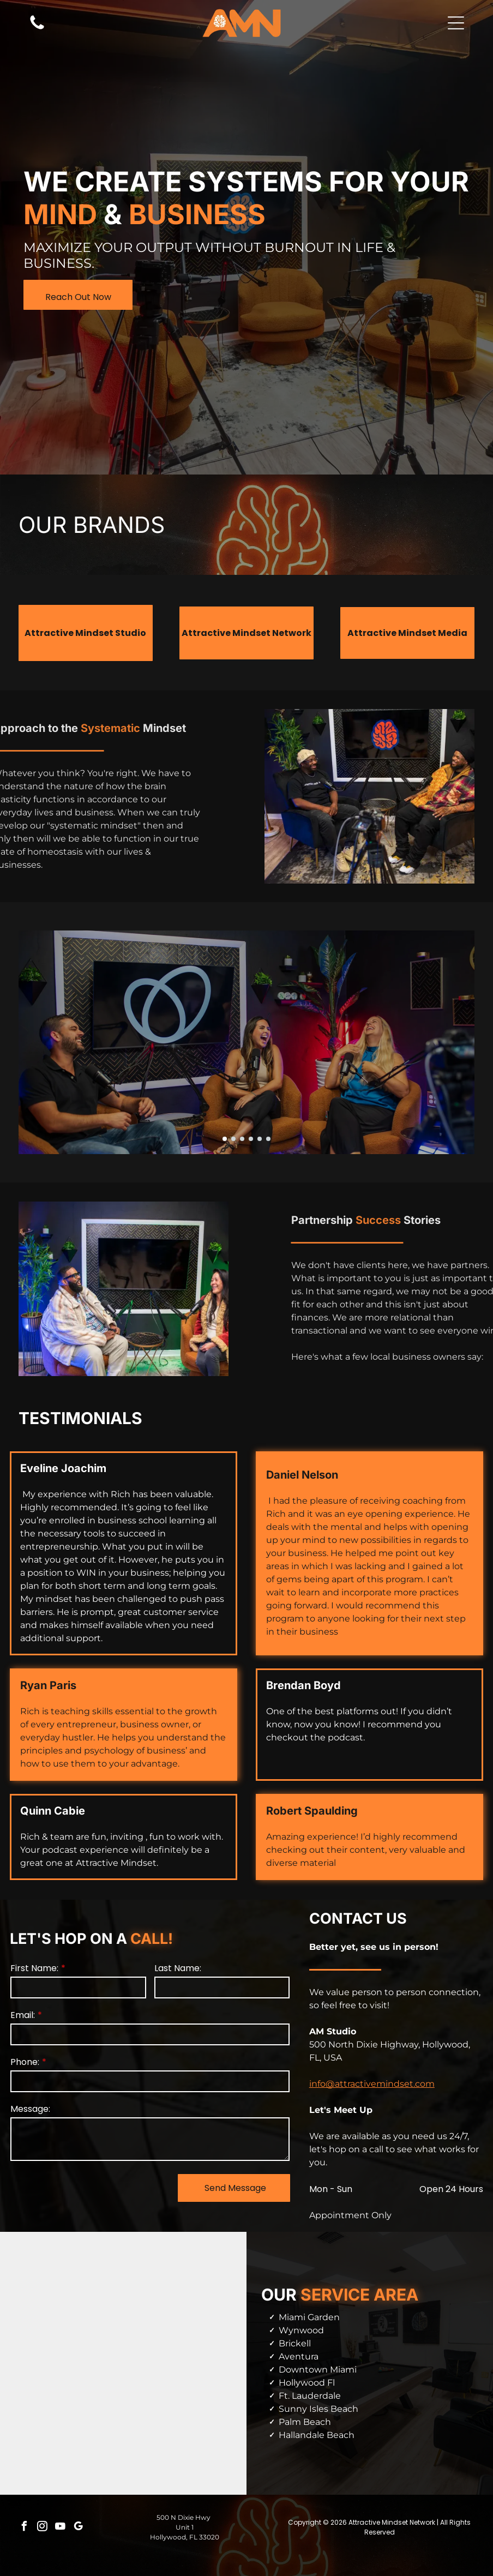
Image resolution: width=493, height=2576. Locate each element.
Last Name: (177, 1968)
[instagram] (42, 2528)
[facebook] (24, 2528)
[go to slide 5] (259, 1139)
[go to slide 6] (268, 1139)
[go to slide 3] (242, 1139)
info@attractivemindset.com (372, 2084)
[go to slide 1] (225, 1139)
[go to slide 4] (251, 1139)
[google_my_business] (78, 2528)
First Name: (34, 1968)
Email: (22, 2015)
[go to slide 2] (233, 1139)
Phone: (24, 2062)
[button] (456, 23)
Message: (30, 2109)
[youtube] (60, 2528)
